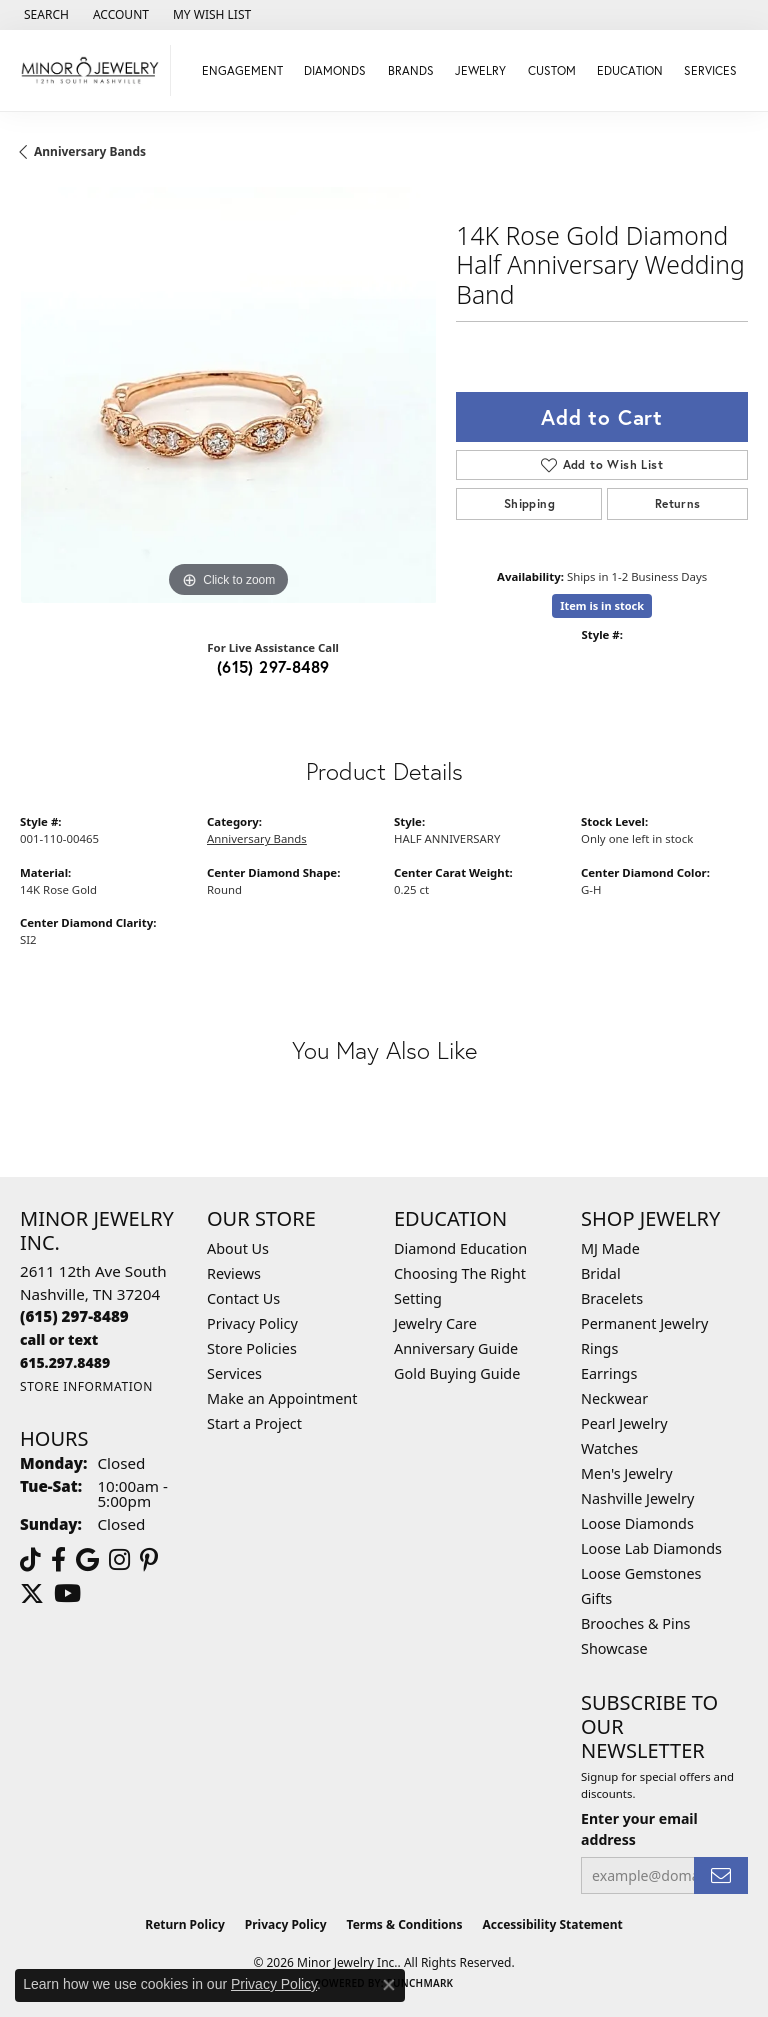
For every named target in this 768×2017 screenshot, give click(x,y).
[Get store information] (86, 1386)
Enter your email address (639, 1829)
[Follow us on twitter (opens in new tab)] (32, 1594)
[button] (44, 15)
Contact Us (243, 1298)
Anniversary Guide (456, 1348)
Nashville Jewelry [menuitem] (637, 1498)
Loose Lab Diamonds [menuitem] (651, 1548)
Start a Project (254, 1423)
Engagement (242, 70)
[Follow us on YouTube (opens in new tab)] (67, 1594)
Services (710, 70)
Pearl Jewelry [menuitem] (624, 1423)
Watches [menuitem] (609, 1448)
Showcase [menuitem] (614, 1648)
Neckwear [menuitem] (614, 1398)
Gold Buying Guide (457, 1373)
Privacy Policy (252, 1323)
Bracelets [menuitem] (612, 1298)
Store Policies (252, 1348)
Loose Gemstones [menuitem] (641, 1573)
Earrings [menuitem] (609, 1373)
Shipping (529, 503)
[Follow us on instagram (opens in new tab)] (119, 1560)
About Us (238, 1248)
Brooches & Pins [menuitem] (635, 1623)
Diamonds (335, 70)
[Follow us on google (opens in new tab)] (87, 1560)
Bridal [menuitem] (601, 1273)
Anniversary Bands (90, 151)
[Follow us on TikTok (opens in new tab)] (30, 1560)
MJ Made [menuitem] (610, 1248)
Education (630, 70)
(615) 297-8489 (273, 666)
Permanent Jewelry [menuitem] (644, 1323)
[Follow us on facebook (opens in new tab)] (58, 1560)
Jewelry (480, 70)
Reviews (234, 1273)
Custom (552, 70)
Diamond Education (460, 1248)
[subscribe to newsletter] (721, 1875)
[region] (228, 395)
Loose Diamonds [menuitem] (637, 1523)
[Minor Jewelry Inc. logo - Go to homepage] (90, 70)
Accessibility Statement (552, 1924)
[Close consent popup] (389, 1985)
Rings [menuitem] (599, 1348)
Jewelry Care (435, 1323)
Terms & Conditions (405, 1924)
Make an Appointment (282, 1398)
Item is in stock (602, 605)
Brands (411, 70)
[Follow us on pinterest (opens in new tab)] (149, 1560)
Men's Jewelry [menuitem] (627, 1473)
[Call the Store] (74, 1316)
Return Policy (185, 1924)
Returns (678, 503)
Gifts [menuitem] (596, 1598)
